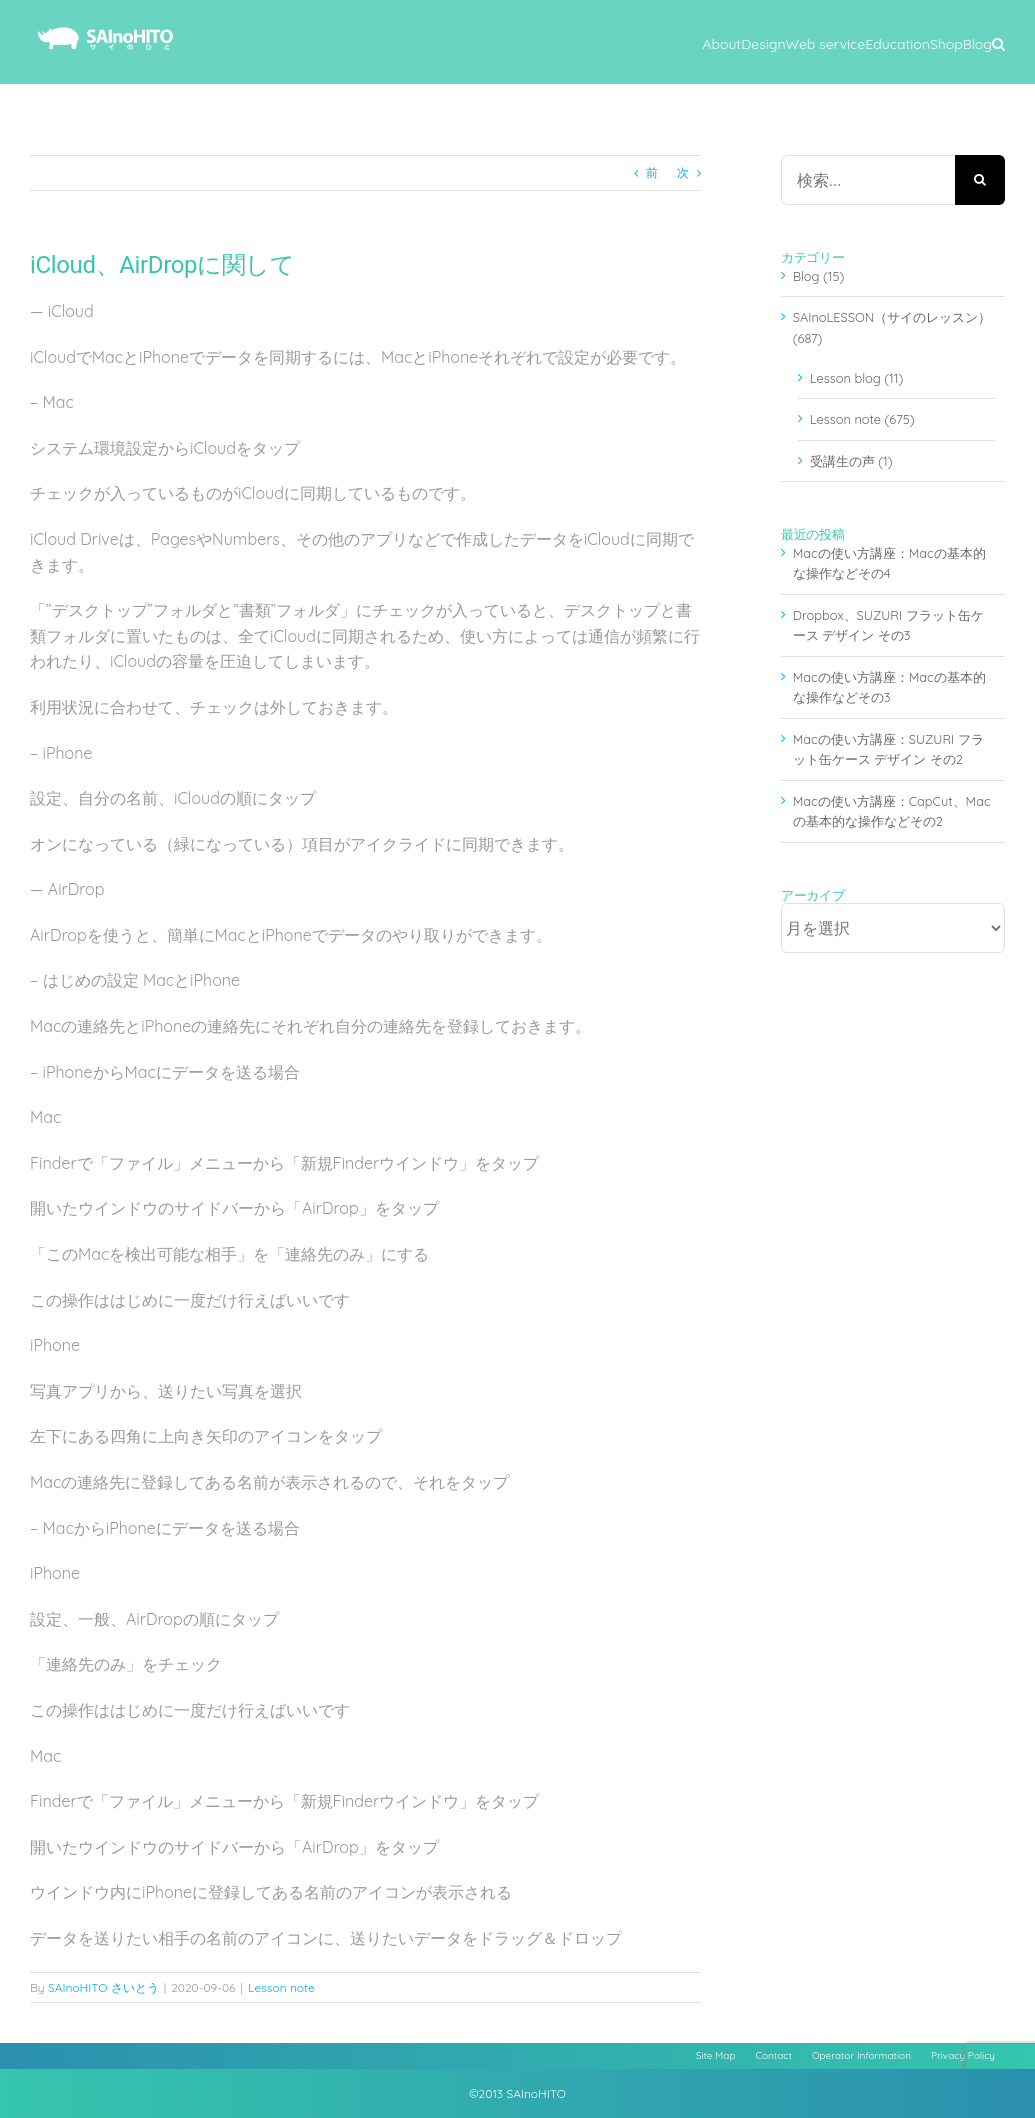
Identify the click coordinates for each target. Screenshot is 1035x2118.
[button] (998, 42)
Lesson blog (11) (856, 378)
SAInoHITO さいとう (103, 1987)
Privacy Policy (963, 2055)
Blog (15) (819, 276)
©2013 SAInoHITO (517, 2093)
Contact (774, 2055)
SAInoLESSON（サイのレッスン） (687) (892, 327)
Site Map (716, 2055)
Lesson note (281, 1987)
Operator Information (861, 2055)
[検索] (980, 180)
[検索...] (868, 180)
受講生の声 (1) (851, 461)
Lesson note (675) (862, 419)
